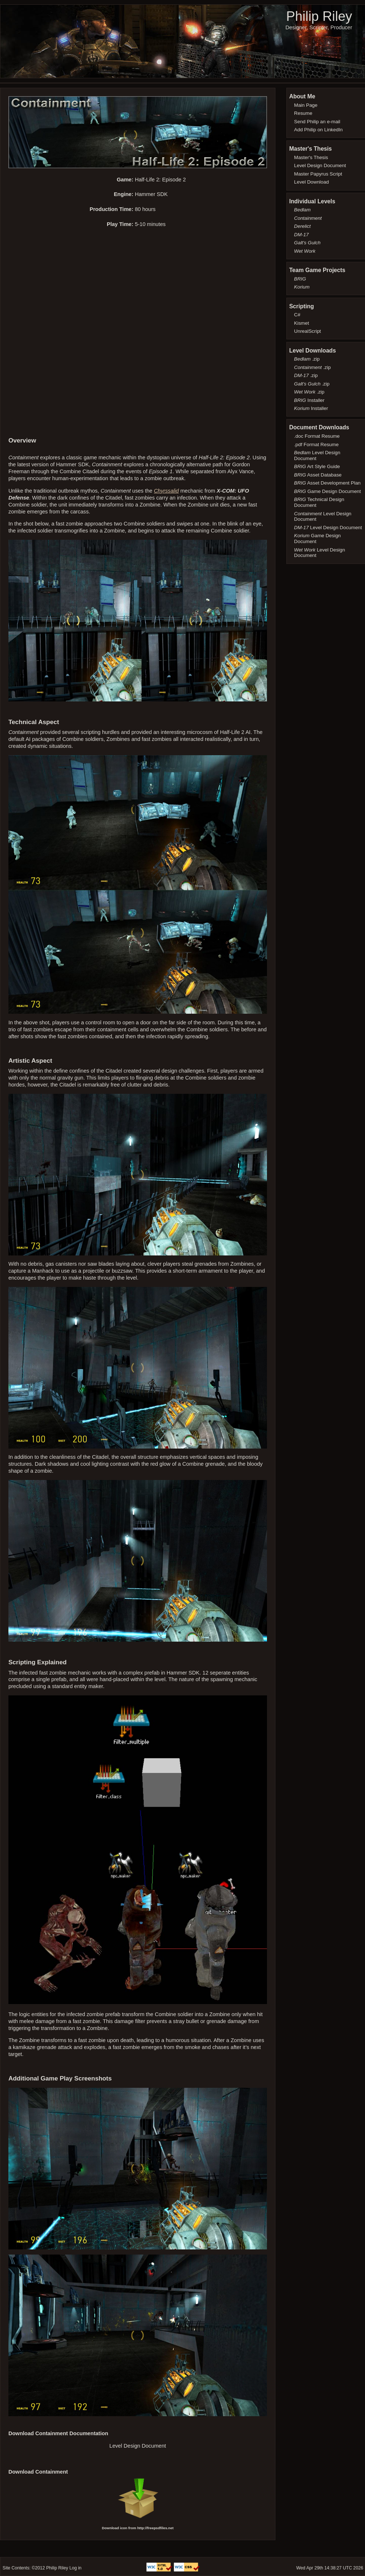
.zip (307, 359)
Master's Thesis (311, 157)
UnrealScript (307, 331)
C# (297, 314)
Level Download (311, 182)
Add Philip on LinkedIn (318, 129)
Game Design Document (327, 491)
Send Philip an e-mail (317, 121)
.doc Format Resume (317, 436)
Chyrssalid (166, 491)
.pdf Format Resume (316, 444)
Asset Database (318, 475)
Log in (75, 2568)
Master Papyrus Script (318, 174)
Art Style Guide (317, 466)
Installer (309, 400)
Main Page (305, 105)
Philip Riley (319, 16)
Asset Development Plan (327, 483)
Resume (303, 113)
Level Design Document (137, 2446)
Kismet (301, 323)
